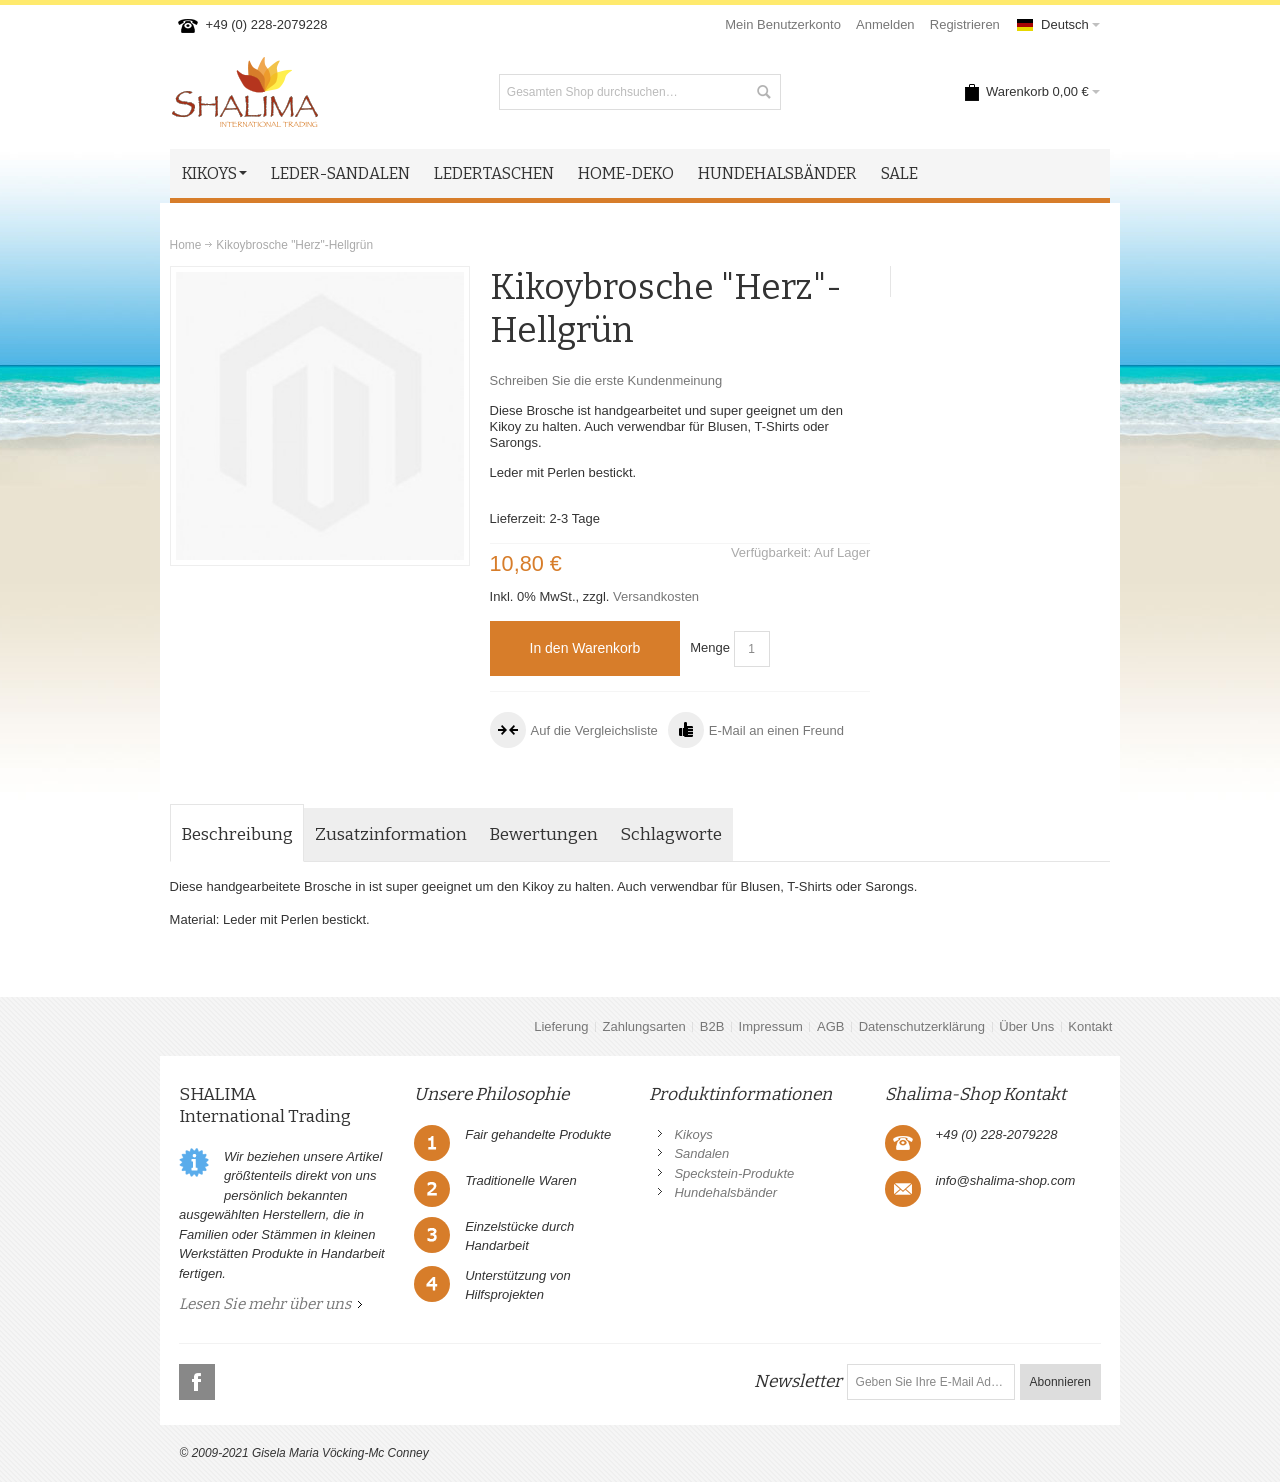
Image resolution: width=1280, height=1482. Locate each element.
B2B (712, 1026)
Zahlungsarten (644, 1026)
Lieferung (561, 1026)
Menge (710, 647)
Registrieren (965, 24)
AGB (830, 1026)
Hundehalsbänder (725, 1192)
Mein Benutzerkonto (783, 24)
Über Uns (1026, 1026)
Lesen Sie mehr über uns (265, 1304)
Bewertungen (543, 834)
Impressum (771, 1026)
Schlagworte (671, 834)
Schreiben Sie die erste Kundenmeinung (606, 380)
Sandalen (701, 1153)
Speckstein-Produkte (734, 1173)
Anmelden (885, 24)
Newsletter (798, 1381)
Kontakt (1090, 1026)
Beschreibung (237, 834)
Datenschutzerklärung (922, 1026)
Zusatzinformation (391, 834)
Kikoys (693, 1134)
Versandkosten (656, 596)
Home (186, 245)
